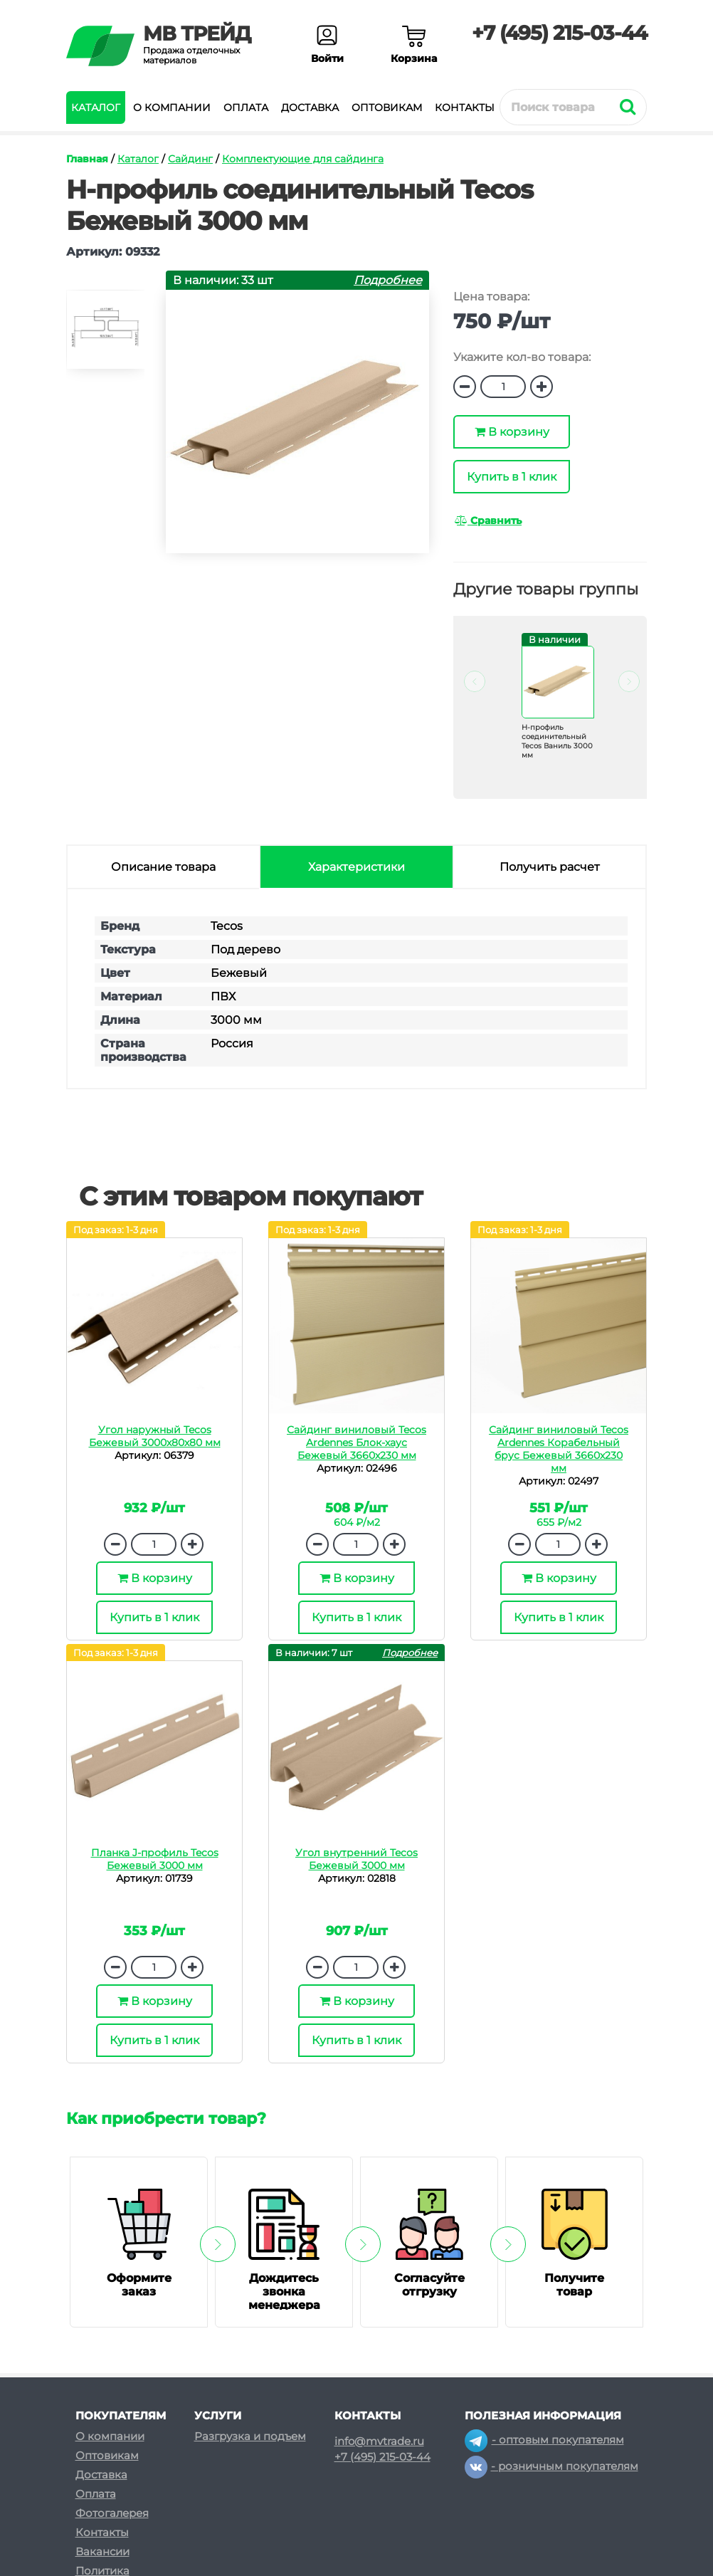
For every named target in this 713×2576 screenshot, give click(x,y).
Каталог (95, 107)
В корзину (512, 432)
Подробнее (388, 280)
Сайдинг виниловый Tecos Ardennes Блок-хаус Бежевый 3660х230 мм (356, 1442)
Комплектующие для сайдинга (303, 158)
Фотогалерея (112, 2513)
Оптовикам (387, 107)
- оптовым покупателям (544, 2439)
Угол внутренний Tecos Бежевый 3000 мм (356, 1859)
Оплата (245, 107)
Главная (87, 158)
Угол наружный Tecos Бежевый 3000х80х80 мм (155, 1436)
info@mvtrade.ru (379, 2441)
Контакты (465, 107)
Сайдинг (190, 158)
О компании (172, 107)
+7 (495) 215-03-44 (559, 33)
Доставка (310, 107)
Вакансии (102, 2551)
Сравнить (488, 520)
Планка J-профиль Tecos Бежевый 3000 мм (154, 1859)
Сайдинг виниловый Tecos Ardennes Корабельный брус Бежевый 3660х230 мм (558, 1449)
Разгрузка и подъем (250, 2436)
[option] (105, 336)
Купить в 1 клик (511, 476)
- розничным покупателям (551, 2466)
